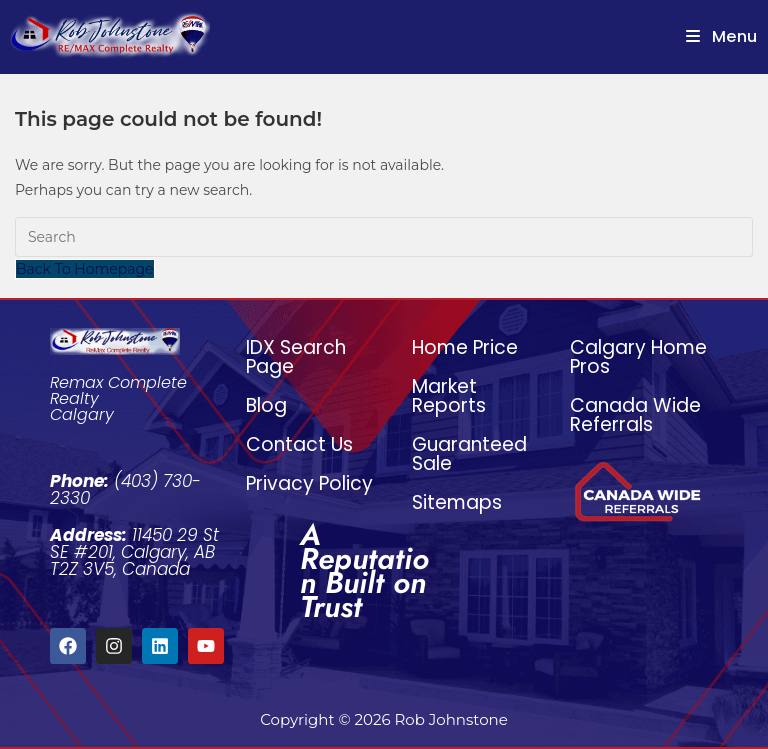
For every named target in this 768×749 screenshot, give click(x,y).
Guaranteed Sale (469, 454)
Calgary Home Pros (638, 357)
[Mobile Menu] (722, 36)
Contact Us (299, 444)
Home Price (465, 347)
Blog (266, 405)
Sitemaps (457, 502)
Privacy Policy (309, 483)
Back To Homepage (85, 269)
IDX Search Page (296, 357)
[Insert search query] (384, 237)
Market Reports (449, 396)
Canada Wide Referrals (635, 415)
